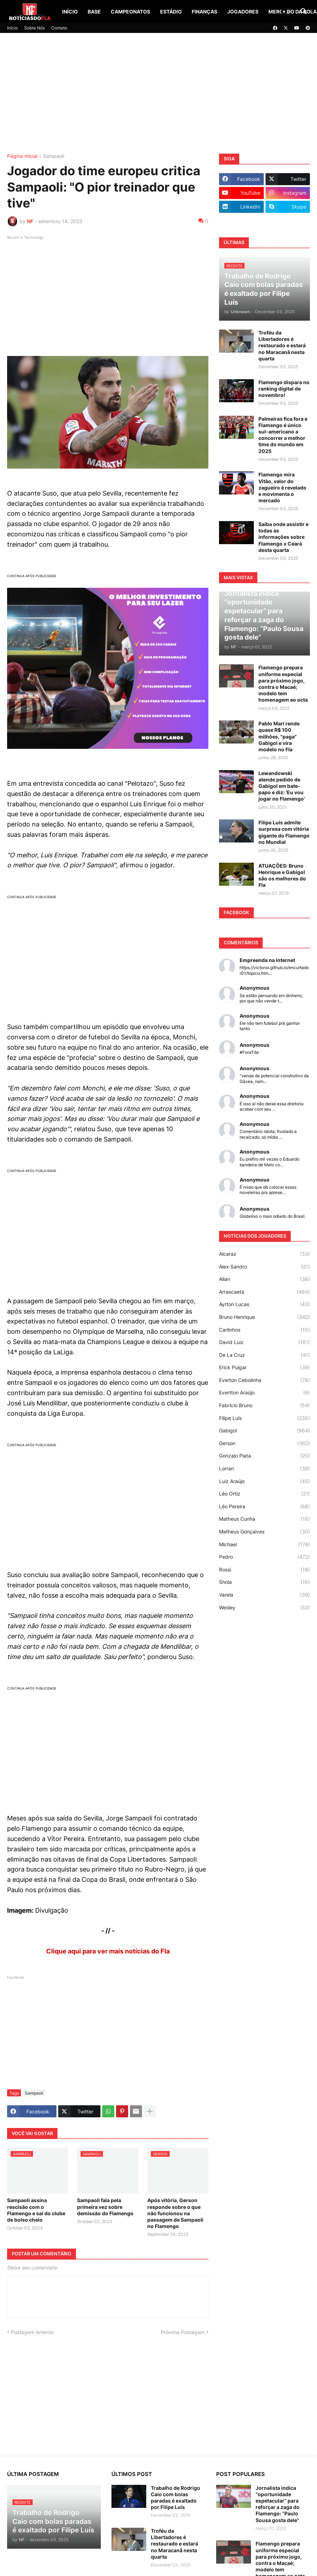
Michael (264, 1544)
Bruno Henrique (264, 1317)
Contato (59, 28)
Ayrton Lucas (264, 1304)
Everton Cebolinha (264, 1380)
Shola (264, 1582)
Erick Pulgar (264, 1367)
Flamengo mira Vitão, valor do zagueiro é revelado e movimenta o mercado (282, 487)
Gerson (264, 1443)
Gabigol (264, 1430)
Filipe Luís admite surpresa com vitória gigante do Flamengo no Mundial (284, 832)
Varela (264, 1594)
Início (70, 12)
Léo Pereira (264, 1506)
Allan (264, 1279)
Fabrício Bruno (264, 1405)
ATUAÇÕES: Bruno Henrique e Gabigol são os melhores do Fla (282, 875)
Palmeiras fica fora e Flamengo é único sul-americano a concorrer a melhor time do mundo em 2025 (282, 435)
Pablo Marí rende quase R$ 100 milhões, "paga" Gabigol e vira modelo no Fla (279, 736)
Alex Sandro (264, 1266)
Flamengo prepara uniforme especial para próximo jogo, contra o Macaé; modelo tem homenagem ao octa (283, 683)
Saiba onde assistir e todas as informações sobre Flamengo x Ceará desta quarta (283, 537)
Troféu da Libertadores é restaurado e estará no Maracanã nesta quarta (282, 345)
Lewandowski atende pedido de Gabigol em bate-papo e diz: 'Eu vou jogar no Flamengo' (281, 786)
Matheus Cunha (264, 1518)
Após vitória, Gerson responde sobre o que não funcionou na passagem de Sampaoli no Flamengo (175, 2213)
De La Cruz (264, 1355)
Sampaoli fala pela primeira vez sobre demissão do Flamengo (105, 2206)
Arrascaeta (264, 1291)
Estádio (171, 12)
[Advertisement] (158, 93)
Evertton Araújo (264, 1392)
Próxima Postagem (182, 2332)
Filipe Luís (264, 1418)
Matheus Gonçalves (264, 1531)
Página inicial (22, 156)
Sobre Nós (34, 28)
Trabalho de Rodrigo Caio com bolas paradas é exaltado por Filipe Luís (175, 2497)
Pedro (264, 1556)
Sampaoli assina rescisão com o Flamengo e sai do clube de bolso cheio (36, 2210)
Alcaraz (264, 1253)
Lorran (264, 1468)
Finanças (204, 12)
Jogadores (242, 12)
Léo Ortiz (264, 1493)
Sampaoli (53, 156)
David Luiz (264, 1342)
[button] (286, 11)
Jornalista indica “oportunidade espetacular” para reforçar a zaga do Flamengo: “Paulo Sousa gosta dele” (278, 2504)
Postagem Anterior (32, 2332)
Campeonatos (130, 12)
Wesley (264, 1607)
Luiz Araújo (264, 1481)
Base (94, 12)
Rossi (264, 1569)
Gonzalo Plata (264, 1455)
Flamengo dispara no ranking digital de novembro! (284, 388)
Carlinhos (264, 1329)
